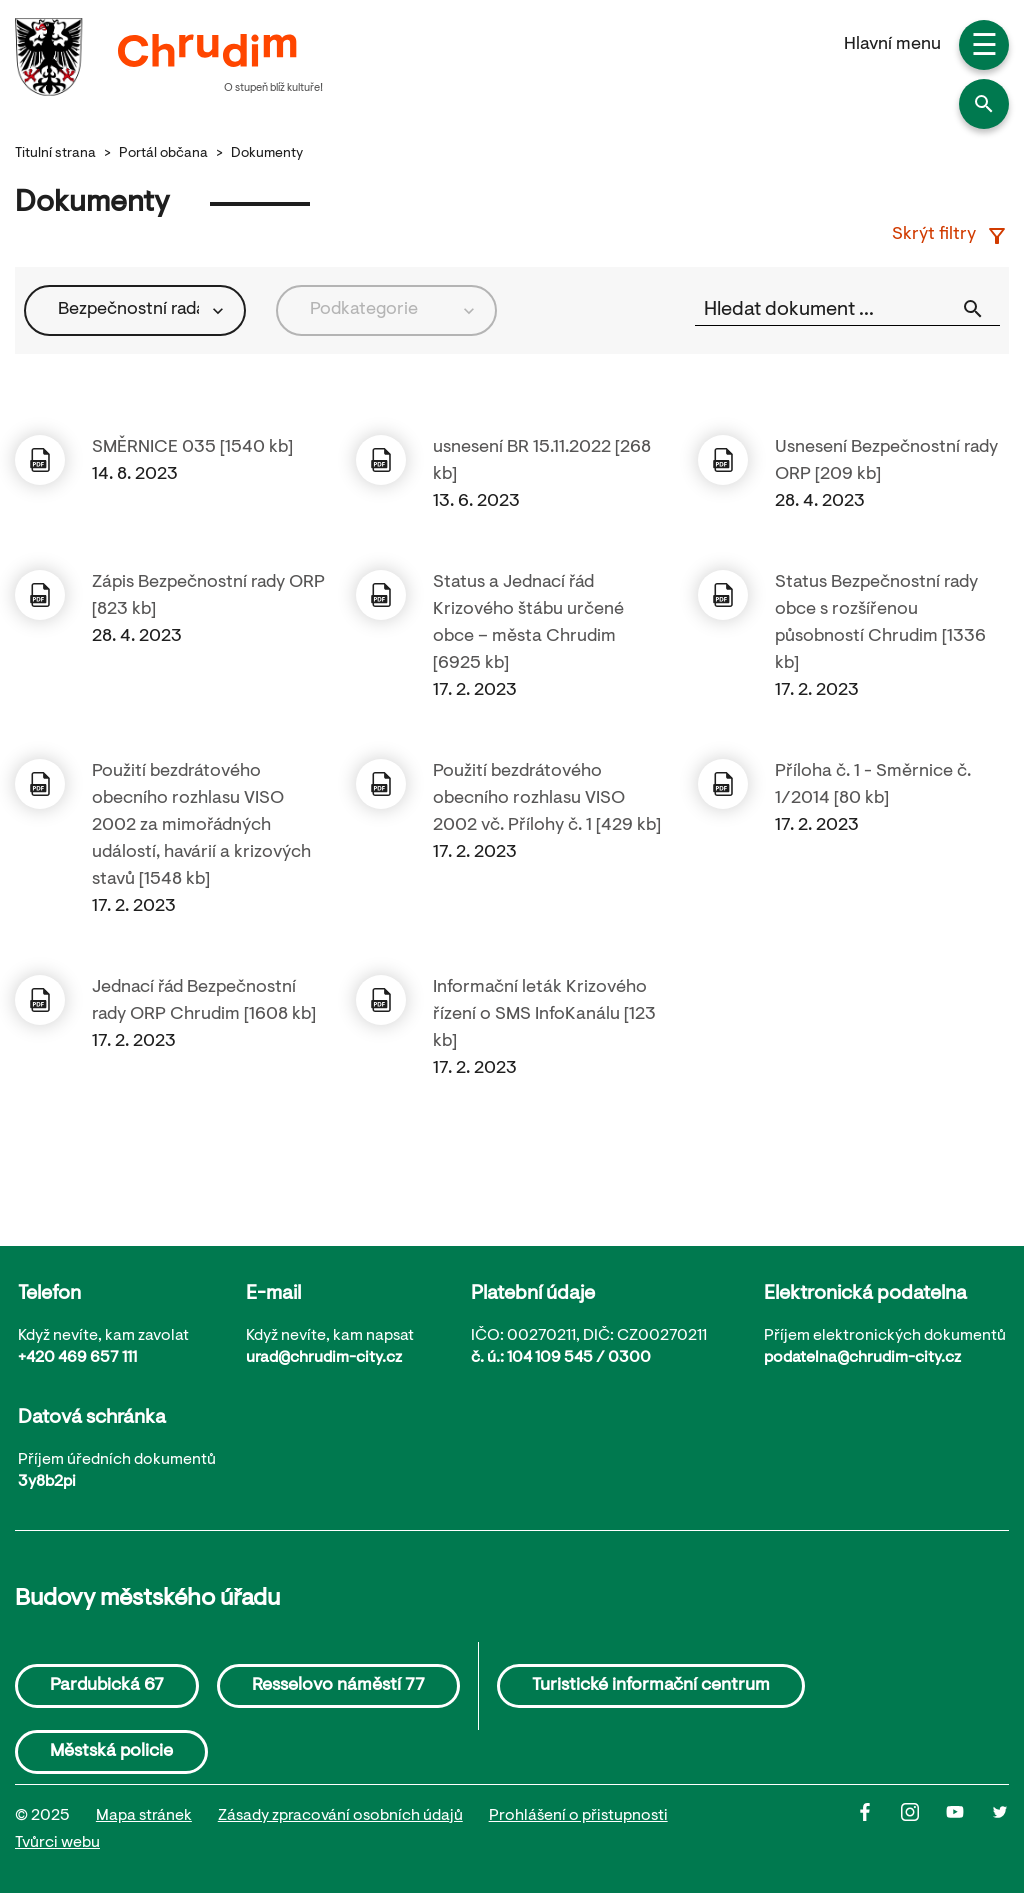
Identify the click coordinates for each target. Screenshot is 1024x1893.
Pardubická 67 (107, 1686)
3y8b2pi (47, 1482)
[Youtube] (968, 1830)
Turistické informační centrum (651, 1686)
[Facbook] (878, 1830)
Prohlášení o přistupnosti (578, 1816)
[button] (984, 104)
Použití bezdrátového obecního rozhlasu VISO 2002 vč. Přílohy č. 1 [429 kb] (547, 799)
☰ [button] (984, 48)
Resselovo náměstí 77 (338, 1686)
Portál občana (163, 154)
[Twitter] (1000, 1830)
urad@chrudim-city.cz (324, 1358)
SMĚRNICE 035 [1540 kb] (192, 448)
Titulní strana (55, 154)
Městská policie (111, 1752)
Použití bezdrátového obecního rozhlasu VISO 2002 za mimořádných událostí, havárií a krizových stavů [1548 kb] (201, 826)
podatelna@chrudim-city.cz (862, 1358)
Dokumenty (267, 154)
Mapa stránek (144, 1816)
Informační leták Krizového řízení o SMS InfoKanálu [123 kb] (544, 1015)
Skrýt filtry (950, 236)
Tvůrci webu (57, 1843)
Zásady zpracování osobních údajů (340, 1816)
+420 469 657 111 (77, 1358)
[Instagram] (923, 1830)
